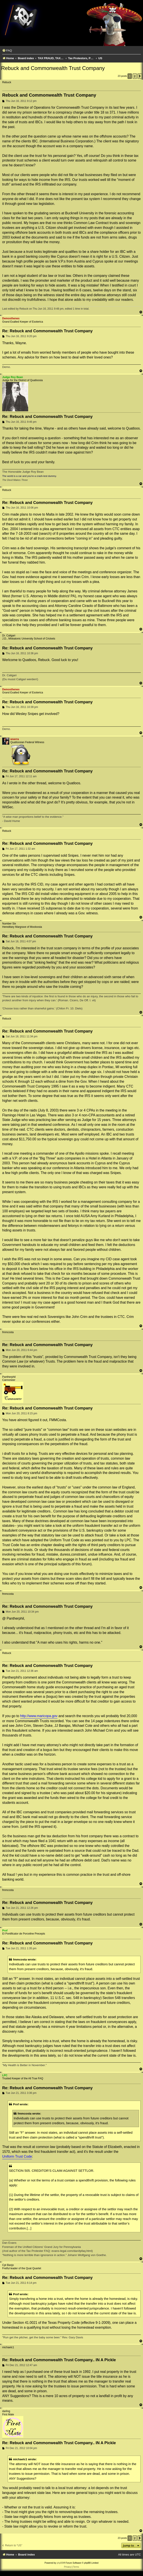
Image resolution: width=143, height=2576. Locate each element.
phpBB (60, 2563)
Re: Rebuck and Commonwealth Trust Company (47, 331)
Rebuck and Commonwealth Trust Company (53, 68)
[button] (140, 76)
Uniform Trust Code (17, 2156)
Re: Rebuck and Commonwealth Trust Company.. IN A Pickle (59, 2360)
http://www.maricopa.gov (39, 1716)
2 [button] (135, 76)
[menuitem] (7, 50)
